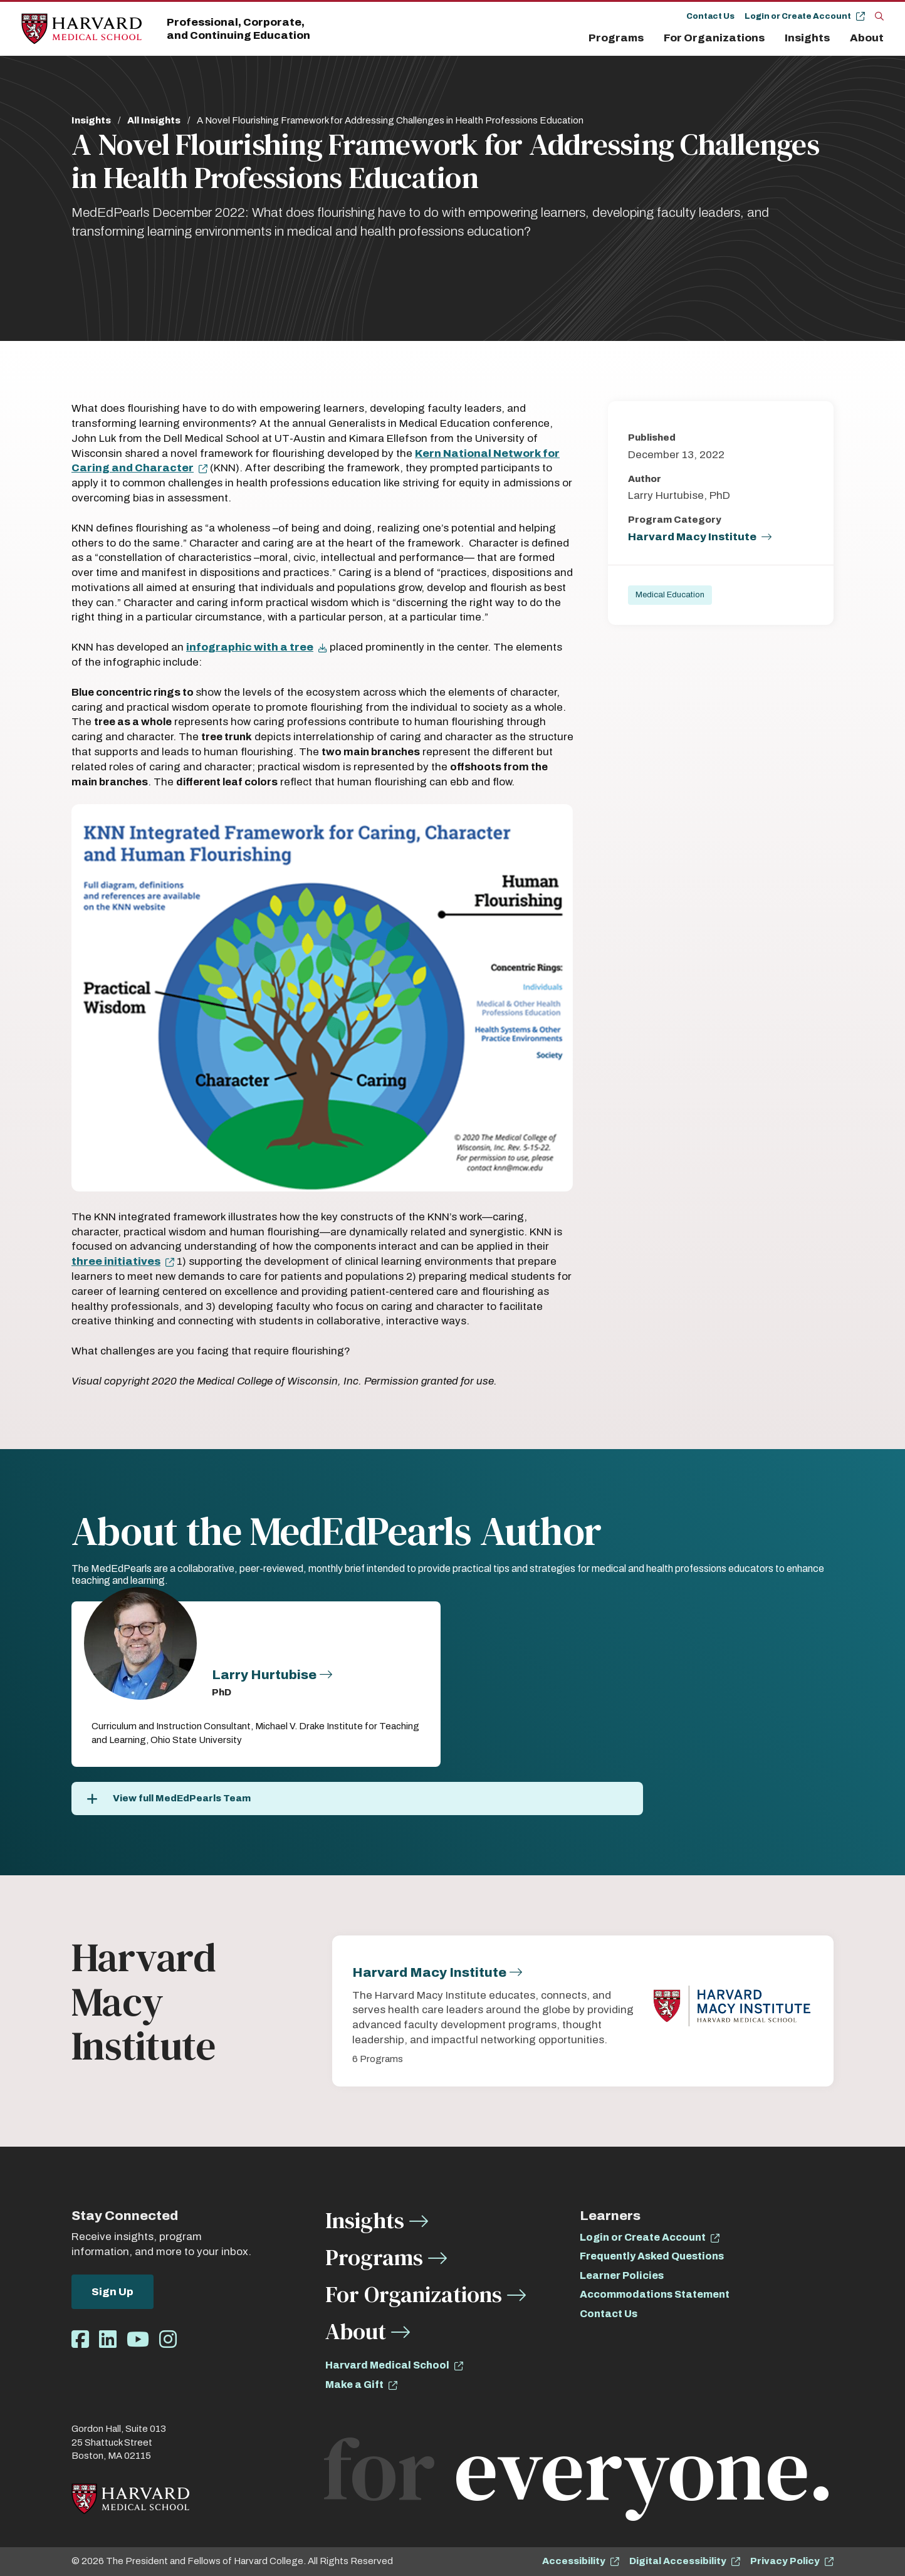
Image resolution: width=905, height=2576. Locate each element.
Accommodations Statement (655, 2294)
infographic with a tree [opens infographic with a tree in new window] (249, 647)
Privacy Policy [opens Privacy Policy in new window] (785, 2561)
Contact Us (710, 16)
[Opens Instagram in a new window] (168, 2340)
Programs (616, 38)
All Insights (153, 120)
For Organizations (714, 38)
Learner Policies (622, 2275)
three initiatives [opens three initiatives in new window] (115, 1261)
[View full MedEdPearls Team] (357, 1798)
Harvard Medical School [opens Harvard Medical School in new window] (387, 2365)
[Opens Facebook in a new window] (80, 2340)
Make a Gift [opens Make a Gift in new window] (354, 2384)
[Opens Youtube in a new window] (138, 2340)
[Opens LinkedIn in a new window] (108, 2340)
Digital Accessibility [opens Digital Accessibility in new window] (677, 2561)
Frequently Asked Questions (652, 2256)
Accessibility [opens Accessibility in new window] (573, 2561)
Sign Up (112, 2292)
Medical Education (670, 594)
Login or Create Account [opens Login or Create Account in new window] (643, 2237)
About (867, 38)
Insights (807, 38)
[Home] (81, 29)
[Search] (879, 15)
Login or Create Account (798, 16)
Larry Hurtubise (264, 1675)
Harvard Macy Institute (692, 537)
